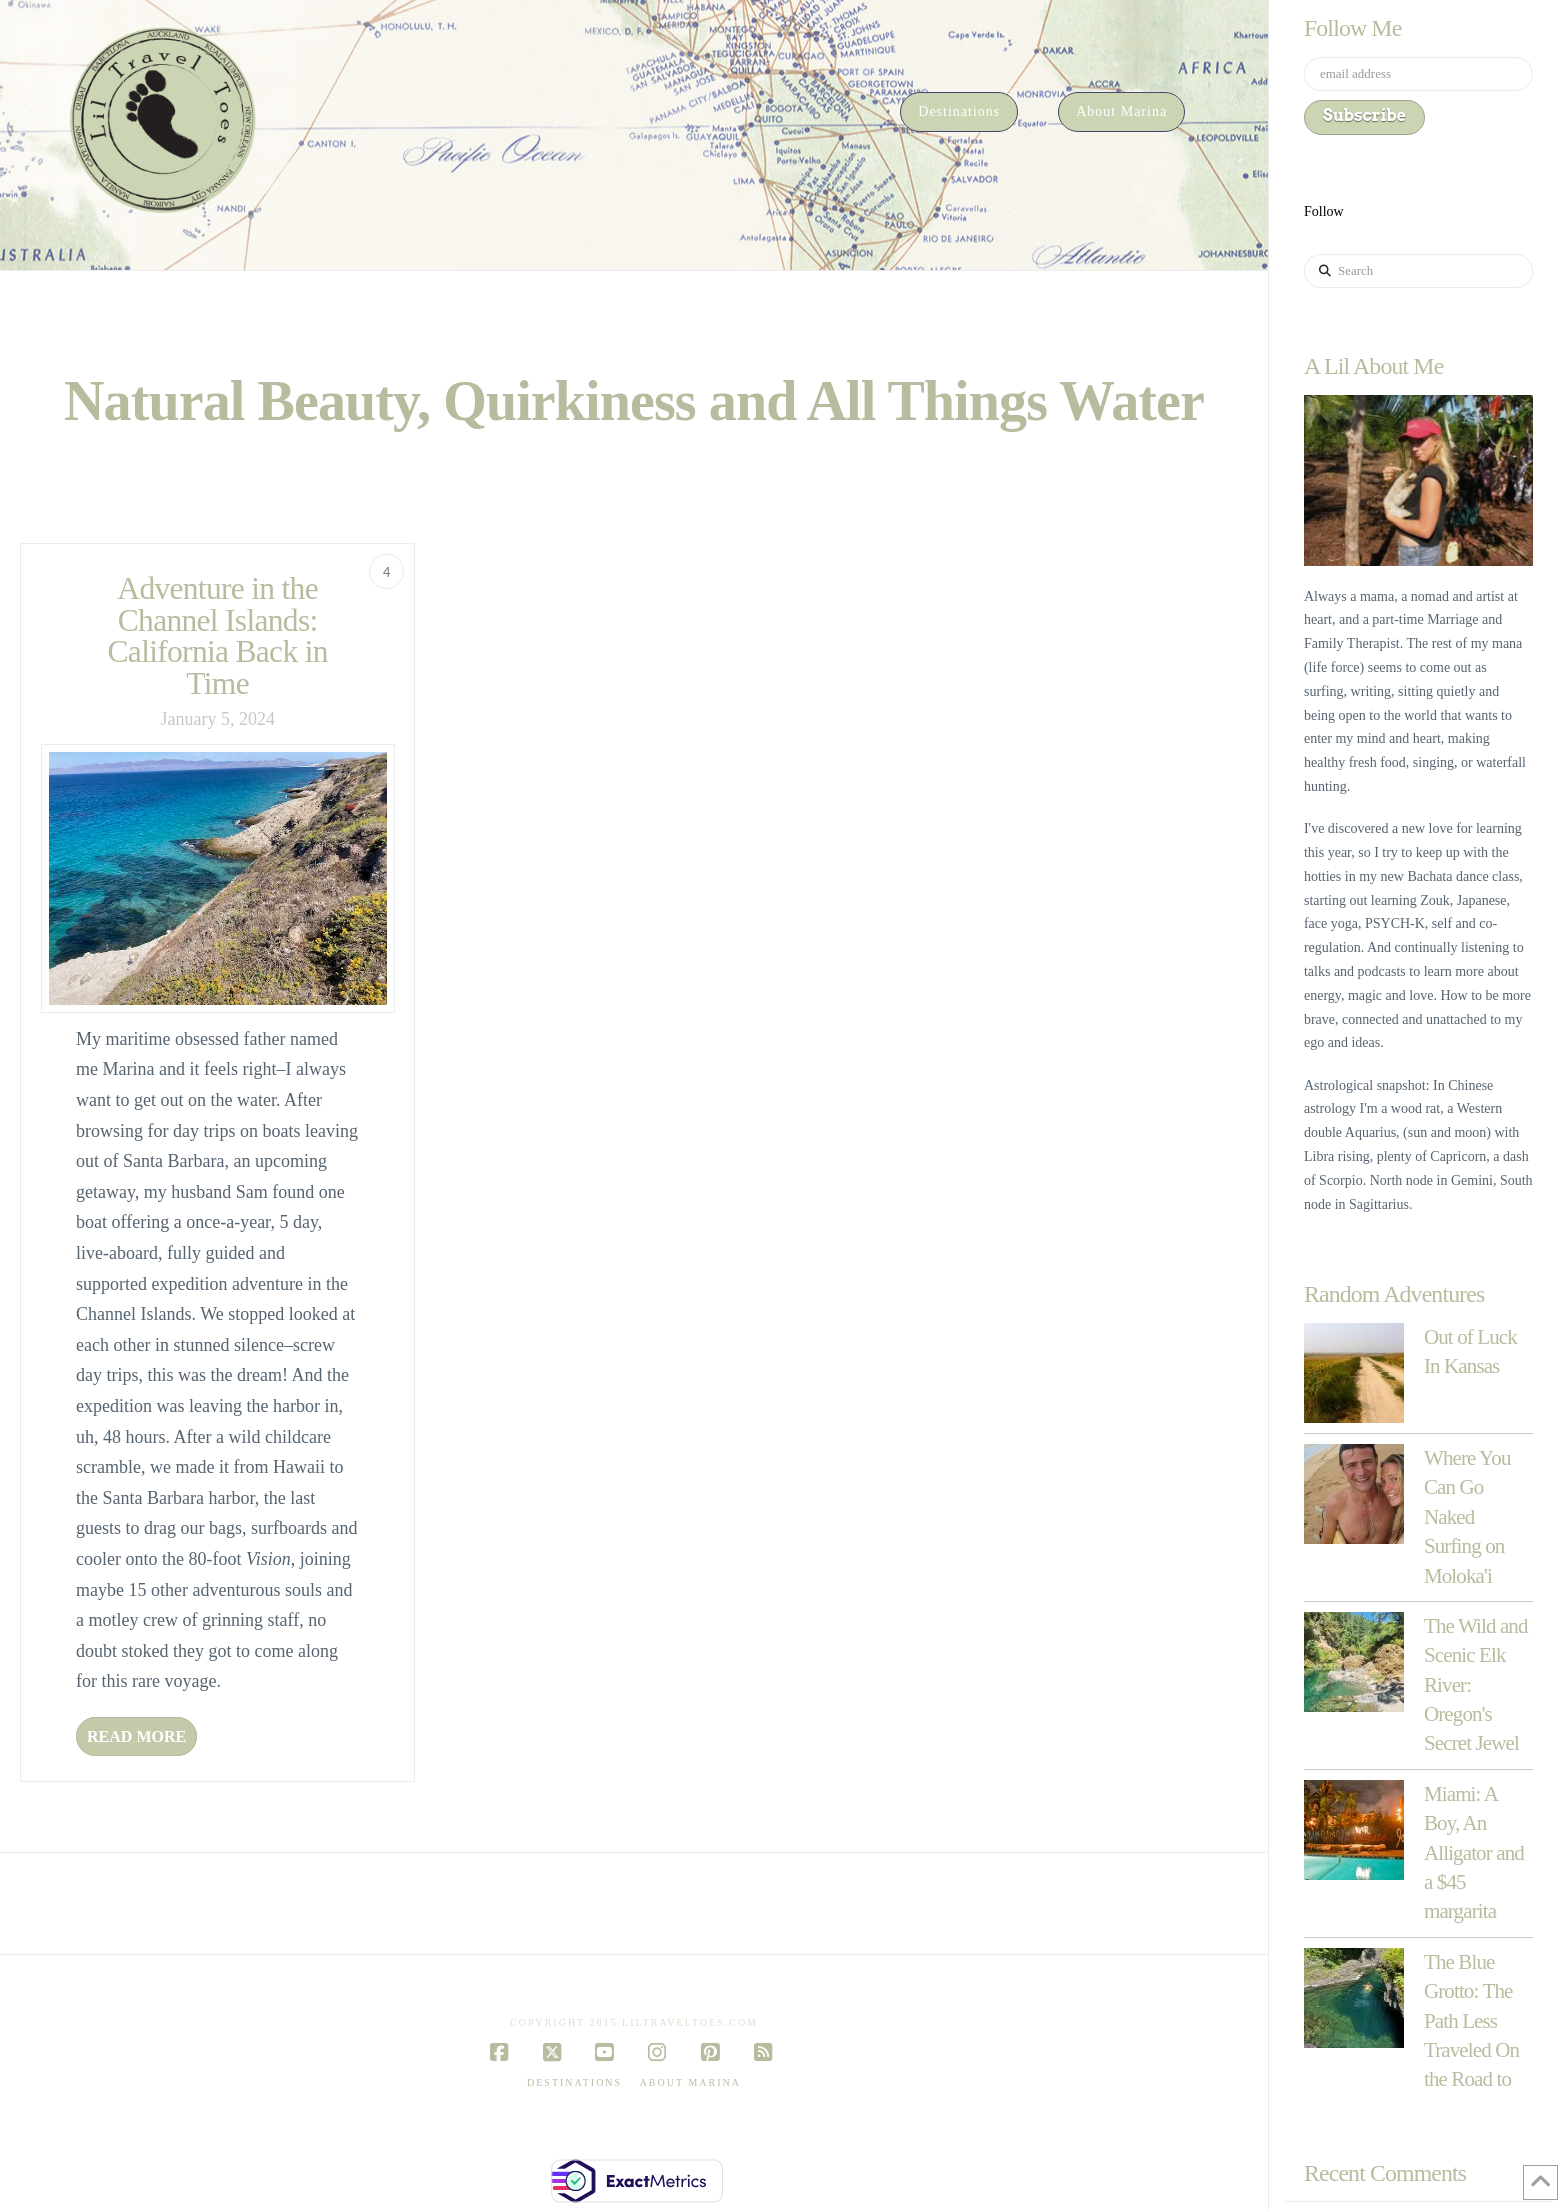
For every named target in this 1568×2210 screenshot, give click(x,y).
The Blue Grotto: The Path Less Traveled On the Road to (1471, 2021)
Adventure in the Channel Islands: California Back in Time (218, 636)
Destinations (574, 2082)
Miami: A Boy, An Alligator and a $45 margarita (1474, 1853)
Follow (1324, 211)
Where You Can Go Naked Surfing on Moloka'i (1467, 1517)
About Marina (690, 2082)
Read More (136, 1736)
